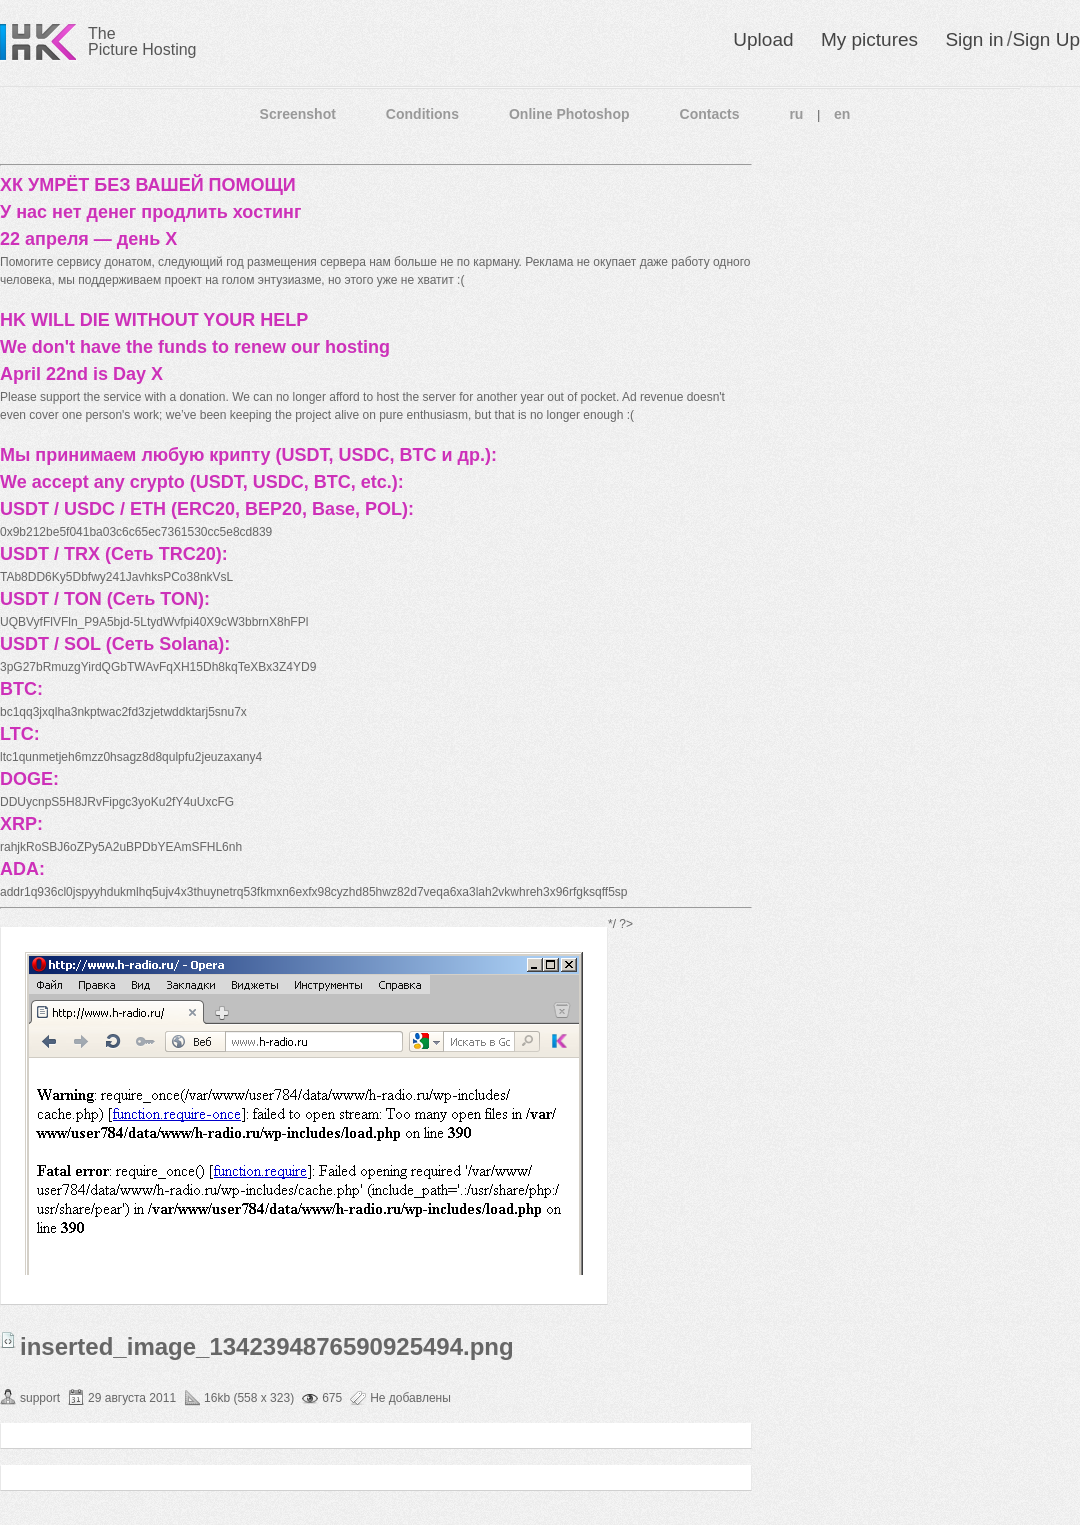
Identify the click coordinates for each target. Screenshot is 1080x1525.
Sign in (974, 39)
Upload (763, 39)
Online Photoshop (569, 114)
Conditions (422, 114)
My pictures (869, 39)
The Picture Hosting (142, 41)
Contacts (710, 114)
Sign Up (1046, 39)
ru (796, 114)
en (842, 114)
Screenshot (298, 114)
